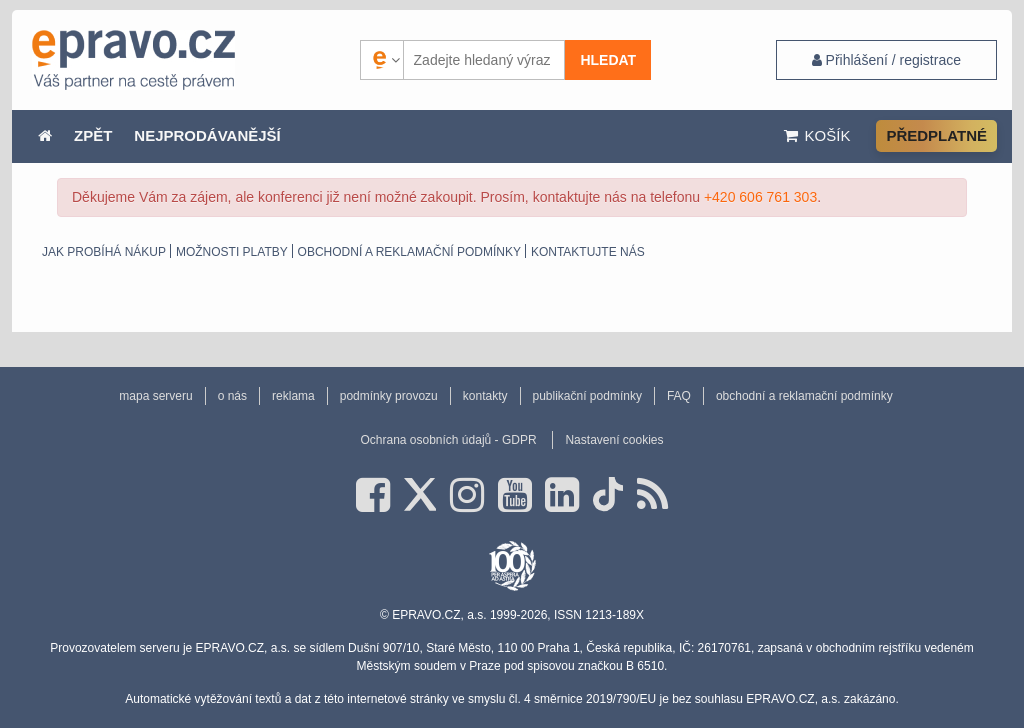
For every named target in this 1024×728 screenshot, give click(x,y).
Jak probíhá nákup (104, 252)
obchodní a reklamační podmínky (409, 252)
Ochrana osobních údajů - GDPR (448, 440)
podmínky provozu (389, 396)
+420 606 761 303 (760, 197)
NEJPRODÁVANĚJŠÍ (207, 135)
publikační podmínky (587, 396)
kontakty (485, 396)
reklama (293, 396)
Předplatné (936, 135)
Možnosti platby (232, 252)
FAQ (679, 396)
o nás (232, 396)
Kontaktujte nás (588, 252)
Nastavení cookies (614, 440)
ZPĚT (93, 135)
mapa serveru (155, 396)
